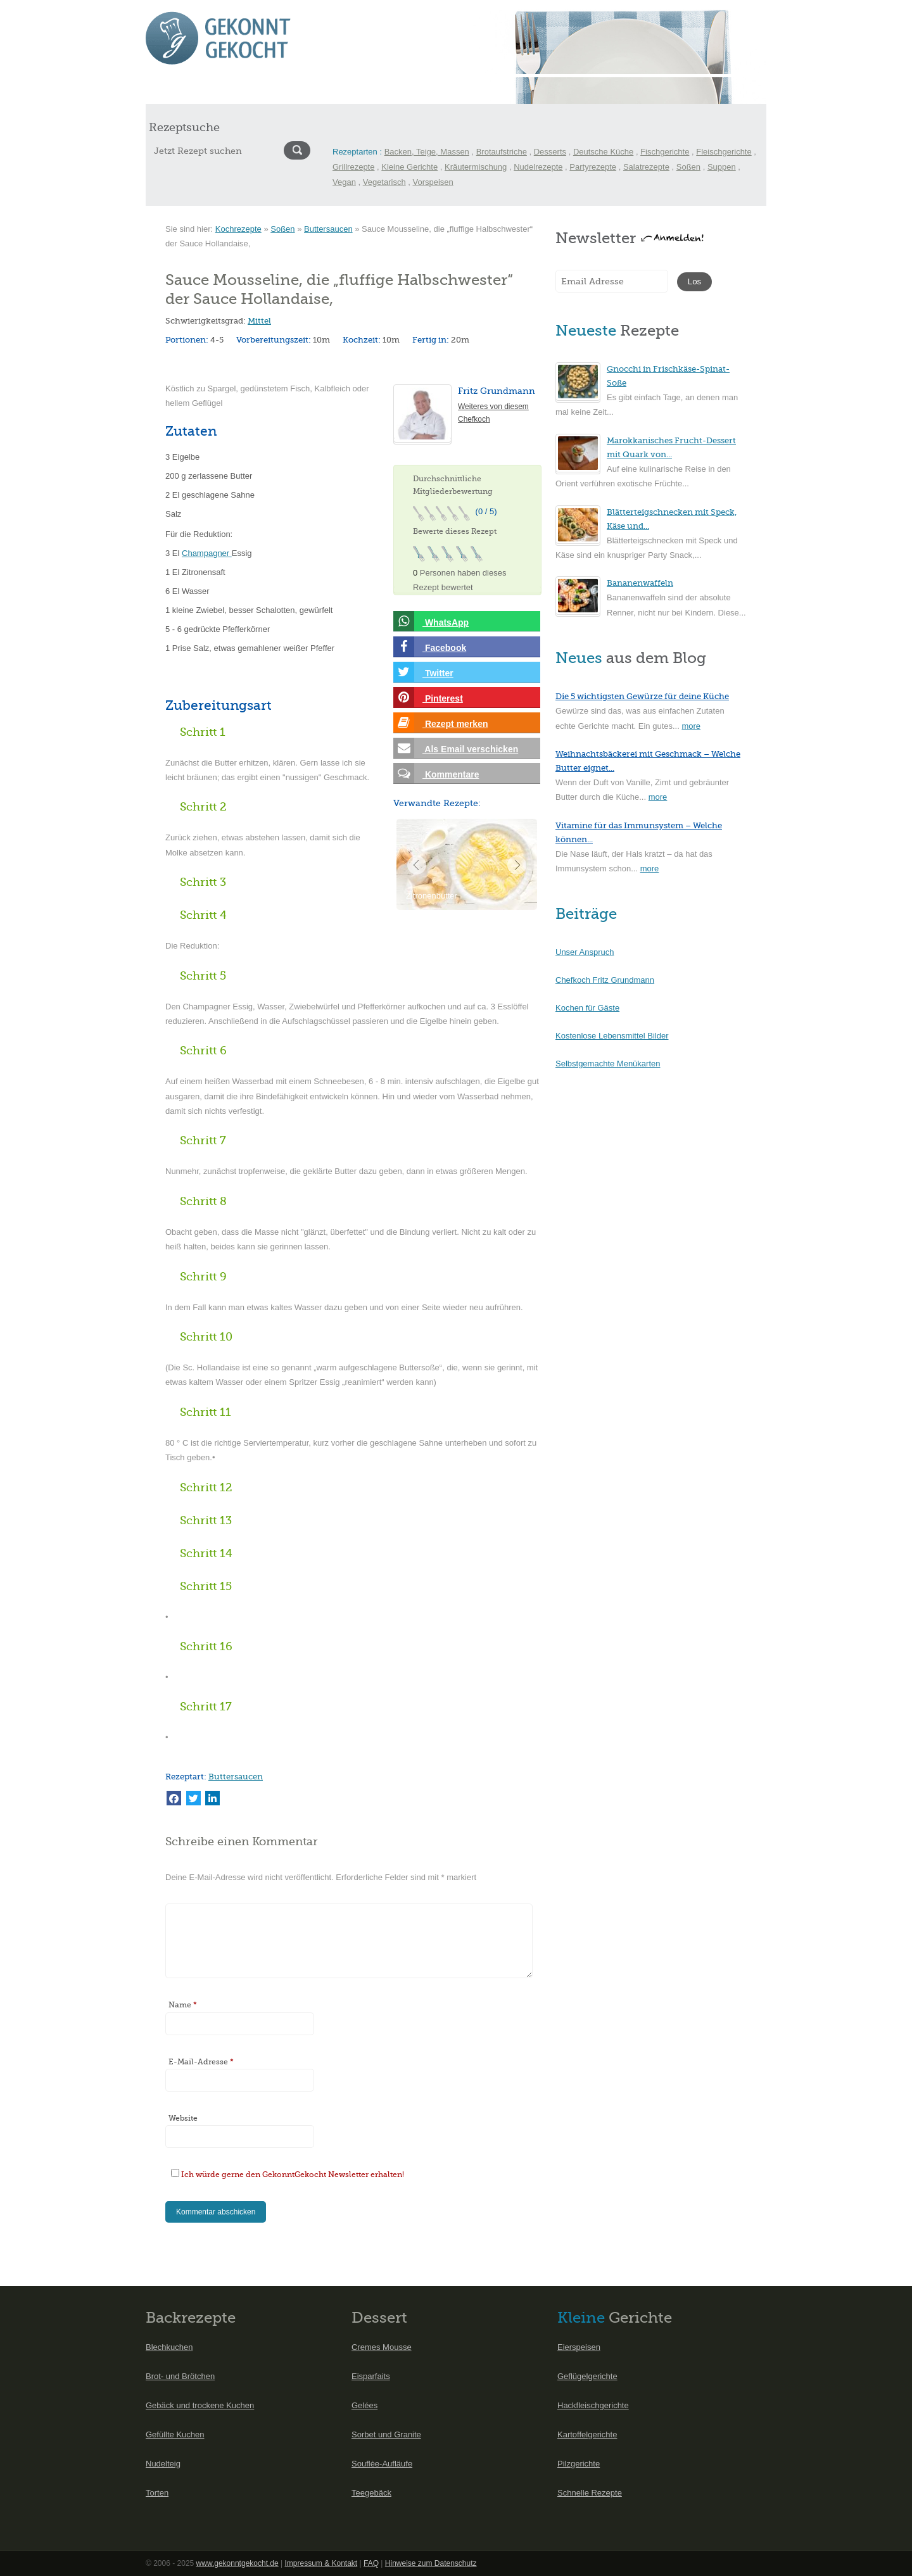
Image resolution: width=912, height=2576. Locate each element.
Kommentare (436, 773)
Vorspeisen (433, 182)
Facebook (429, 646)
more (690, 726)
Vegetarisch (384, 182)
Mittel (259, 320)
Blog (500, 90)
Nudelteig (163, 2463)
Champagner (207, 553)
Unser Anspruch (584, 952)
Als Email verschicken (455, 748)
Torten (157, 2492)
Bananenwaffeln (640, 583)
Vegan (344, 182)
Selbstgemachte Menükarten (607, 1063)
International (349, 90)
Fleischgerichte (723, 151)
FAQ (371, 2563)
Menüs (401, 90)
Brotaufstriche (501, 151)
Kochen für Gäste (587, 1008)
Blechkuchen (169, 2347)
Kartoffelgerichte (587, 2434)
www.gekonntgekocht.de (237, 2563)
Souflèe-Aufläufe (382, 2463)
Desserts (550, 151)
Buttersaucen (328, 229)
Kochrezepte (238, 229)
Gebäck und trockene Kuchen (200, 2405)
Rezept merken (440, 722)
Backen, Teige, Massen (426, 151)
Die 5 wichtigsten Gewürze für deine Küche (642, 696)
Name (182, 2004)
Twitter (423, 672)
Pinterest (428, 697)
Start (163, 90)
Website (183, 2118)
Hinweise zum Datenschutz (431, 2563)
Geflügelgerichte (587, 2376)
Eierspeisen (578, 2347)
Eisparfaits (371, 2376)
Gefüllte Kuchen (175, 2434)
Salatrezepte (646, 167)
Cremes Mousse (382, 2347)
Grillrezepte (353, 167)
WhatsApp (431, 621)
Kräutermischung (476, 167)
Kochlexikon (453, 90)
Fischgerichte (664, 151)
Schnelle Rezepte (589, 2492)
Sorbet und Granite (386, 2434)
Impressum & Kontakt (320, 2563)
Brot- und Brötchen (180, 2376)
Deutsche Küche (603, 151)
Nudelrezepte (538, 167)
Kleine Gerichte (409, 167)
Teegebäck (371, 2492)
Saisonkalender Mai (273, 90)
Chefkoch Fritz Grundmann (604, 980)
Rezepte (204, 90)
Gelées (364, 2405)
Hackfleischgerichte (593, 2405)
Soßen (688, 167)
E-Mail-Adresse (201, 2061)
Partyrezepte (592, 167)
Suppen (721, 167)
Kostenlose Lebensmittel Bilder (612, 1035)
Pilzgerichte (578, 2463)
